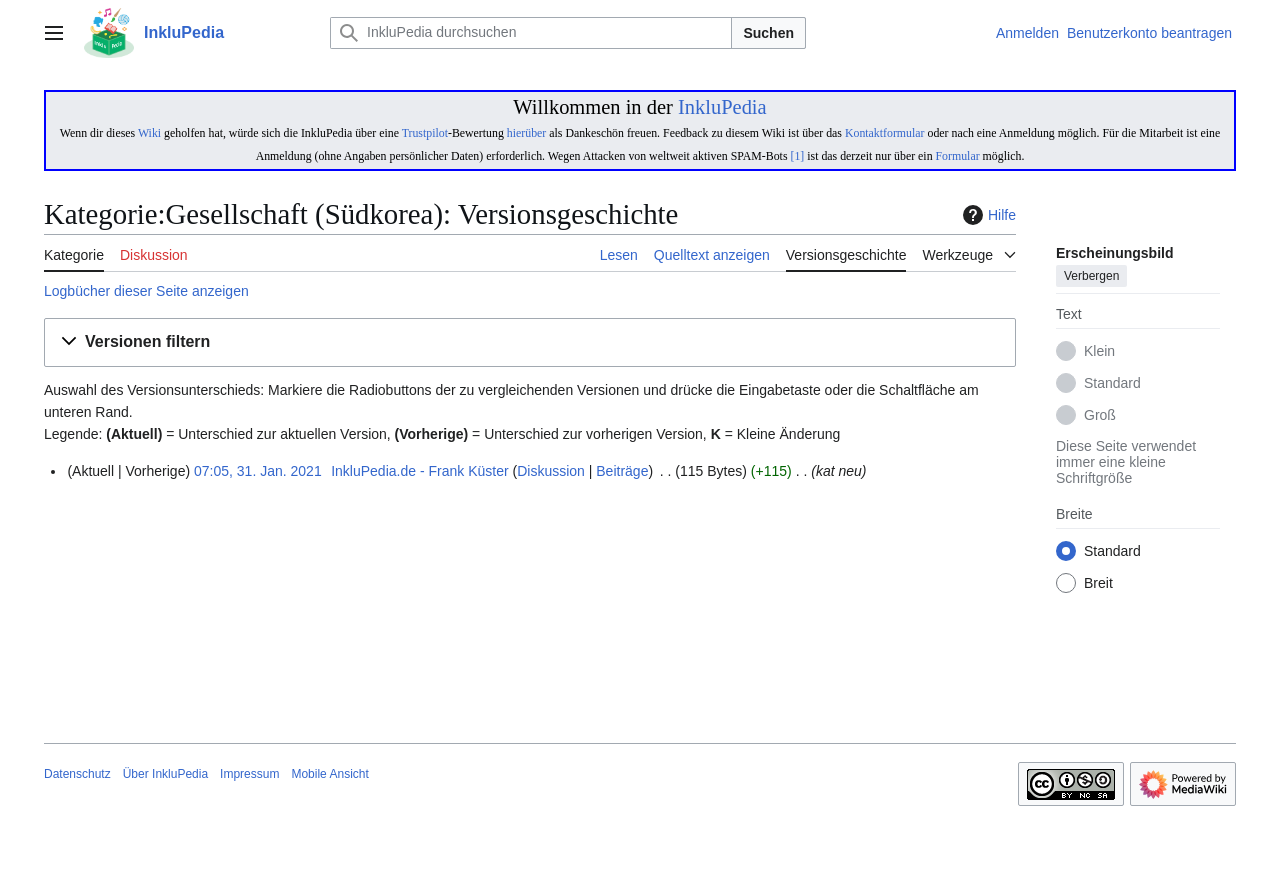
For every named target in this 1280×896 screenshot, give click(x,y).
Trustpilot (425, 133)
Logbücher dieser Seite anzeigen (146, 291)
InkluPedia (722, 107)
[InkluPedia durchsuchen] (531, 33)
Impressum (249, 774)
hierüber (526, 133)
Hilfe (987, 215)
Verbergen (1091, 277)
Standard (1112, 384)
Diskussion (551, 471)
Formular (958, 156)
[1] (797, 156)
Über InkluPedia (165, 774)
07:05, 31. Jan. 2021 (258, 471)
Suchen (768, 33)
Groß (1100, 416)
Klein (1099, 352)
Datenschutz (77, 774)
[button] (530, 342)
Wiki (149, 133)
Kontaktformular (885, 133)
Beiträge (622, 471)
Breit (1098, 584)
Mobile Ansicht (329, 774)
